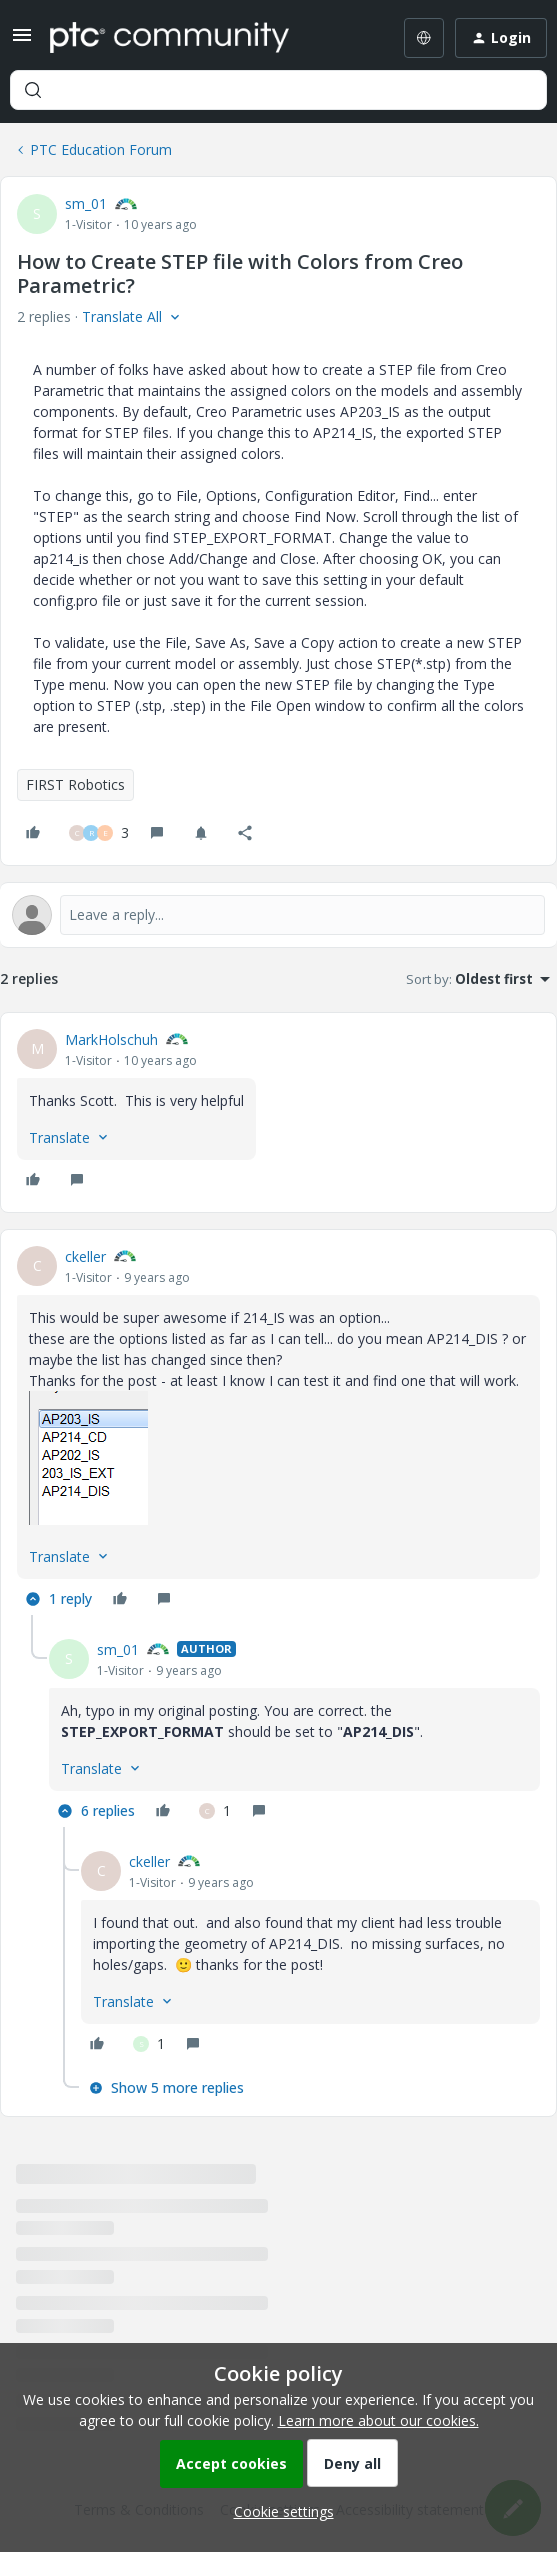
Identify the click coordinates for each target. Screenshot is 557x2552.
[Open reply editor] (278, 915)
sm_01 (86, 203)
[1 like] (215, 1811)
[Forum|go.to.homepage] (169, 38)
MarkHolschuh (111, 1039)
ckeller (85, 1256)
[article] (278, 1112)
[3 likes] (99, 833)
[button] (22, 41)
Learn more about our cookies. (378, 2420)
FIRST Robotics (75, 784)
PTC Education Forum (101, 149)
